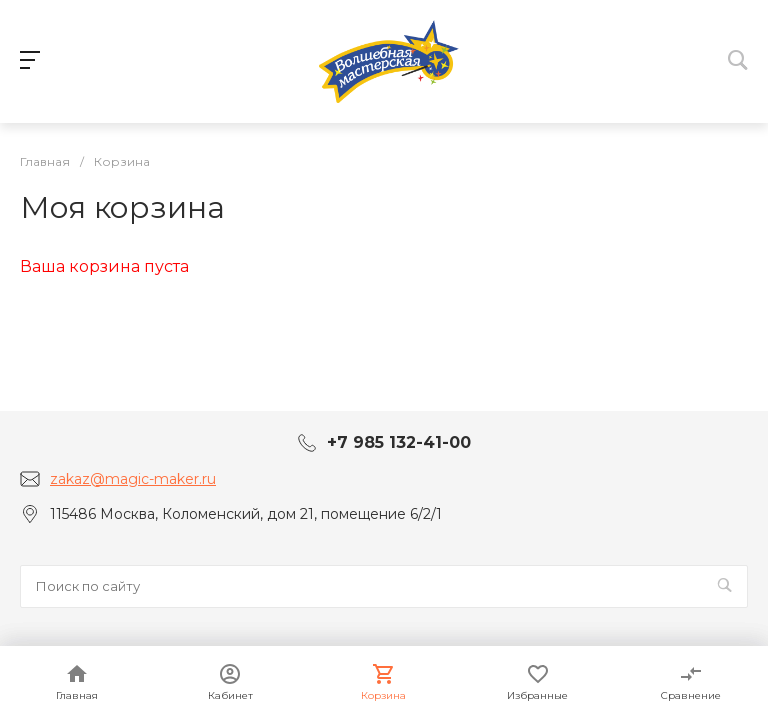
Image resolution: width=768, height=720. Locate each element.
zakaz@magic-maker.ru (133, 479)
